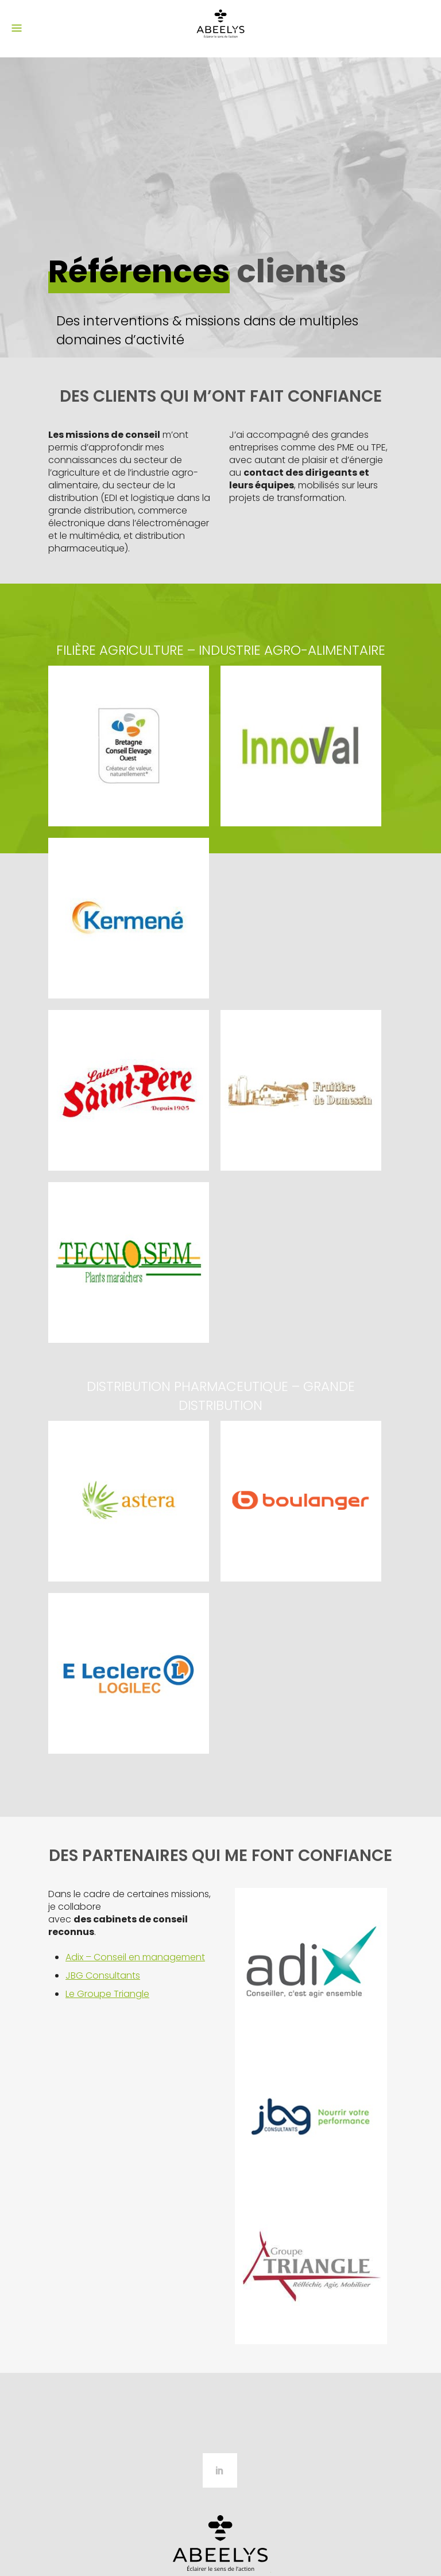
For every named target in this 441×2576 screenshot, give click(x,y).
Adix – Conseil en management (135, 1957)
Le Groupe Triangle (107, 1993)
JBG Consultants (102, 1975)
